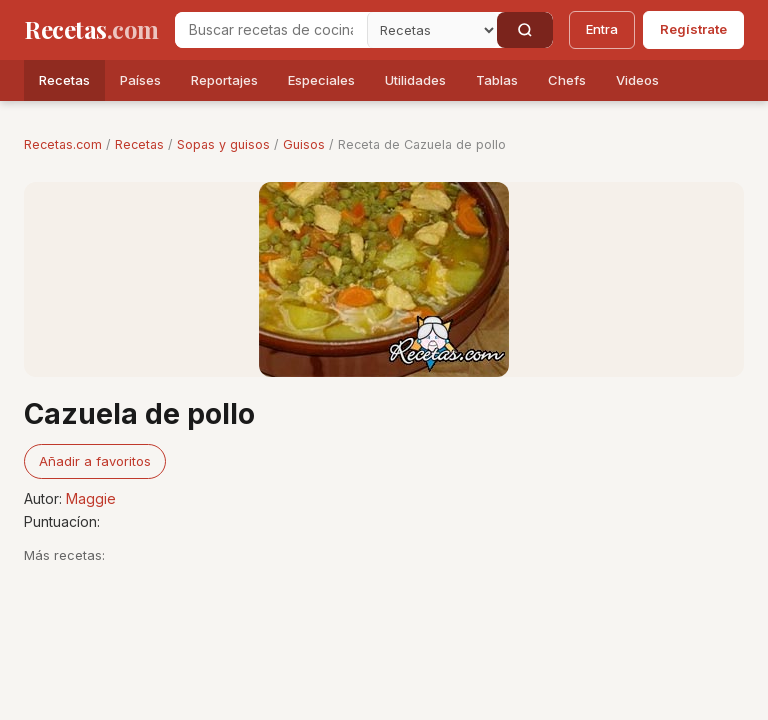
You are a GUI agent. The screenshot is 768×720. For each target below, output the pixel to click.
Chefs (567, 80)
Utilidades (415, 80)
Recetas (64, 80)
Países (140, 80)
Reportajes (224, 80)
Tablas (497, 80)
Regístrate (693, 29)
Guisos (304, 144)
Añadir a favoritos (95, 461)
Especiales (321, 80)
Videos (637, 80)
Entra (602, 29)
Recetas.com (63, 144)
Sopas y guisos (223, 144)
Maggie (91, 498)
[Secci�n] (432, 30)
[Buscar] (525, 30)
